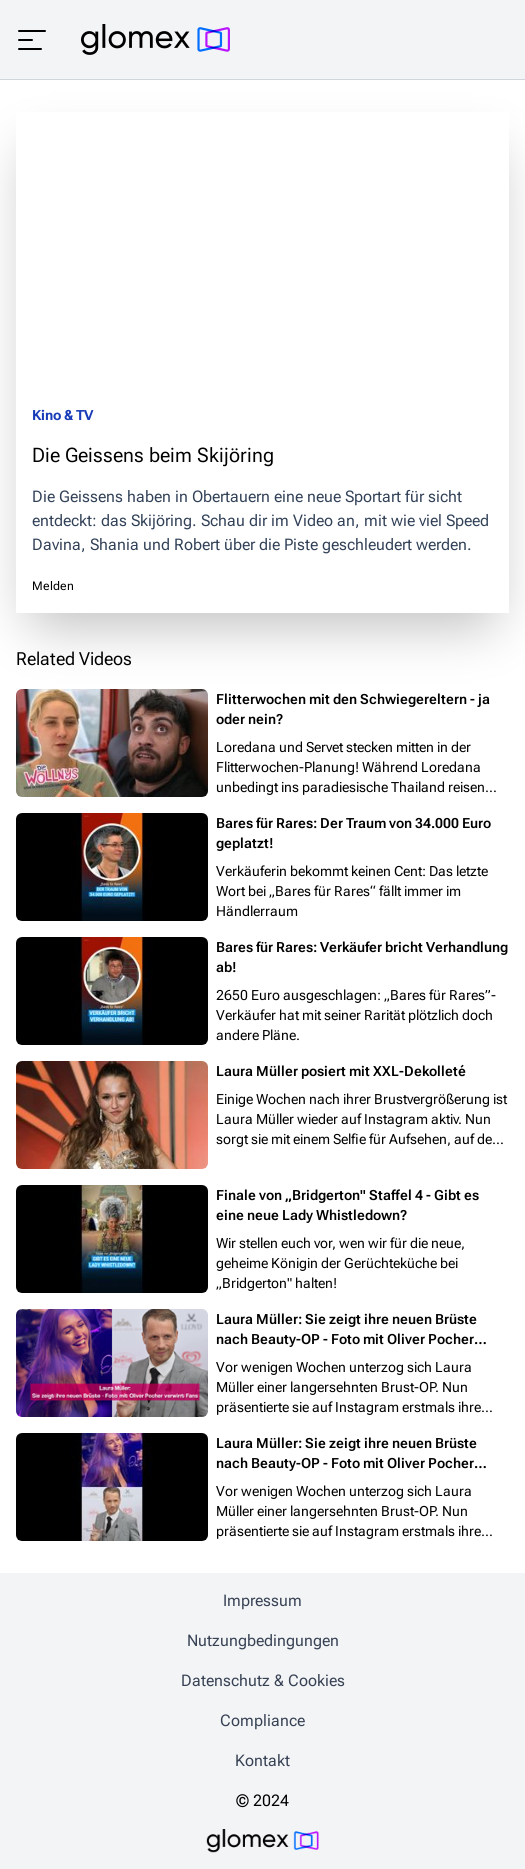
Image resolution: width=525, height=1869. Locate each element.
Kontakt (262, 1760)
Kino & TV (62, 415)
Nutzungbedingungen (263, 1640)
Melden (53, 586)
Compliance (262, 1720)
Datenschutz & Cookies (263, 1680)
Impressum (262, 1600)
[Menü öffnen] (32, 40)
